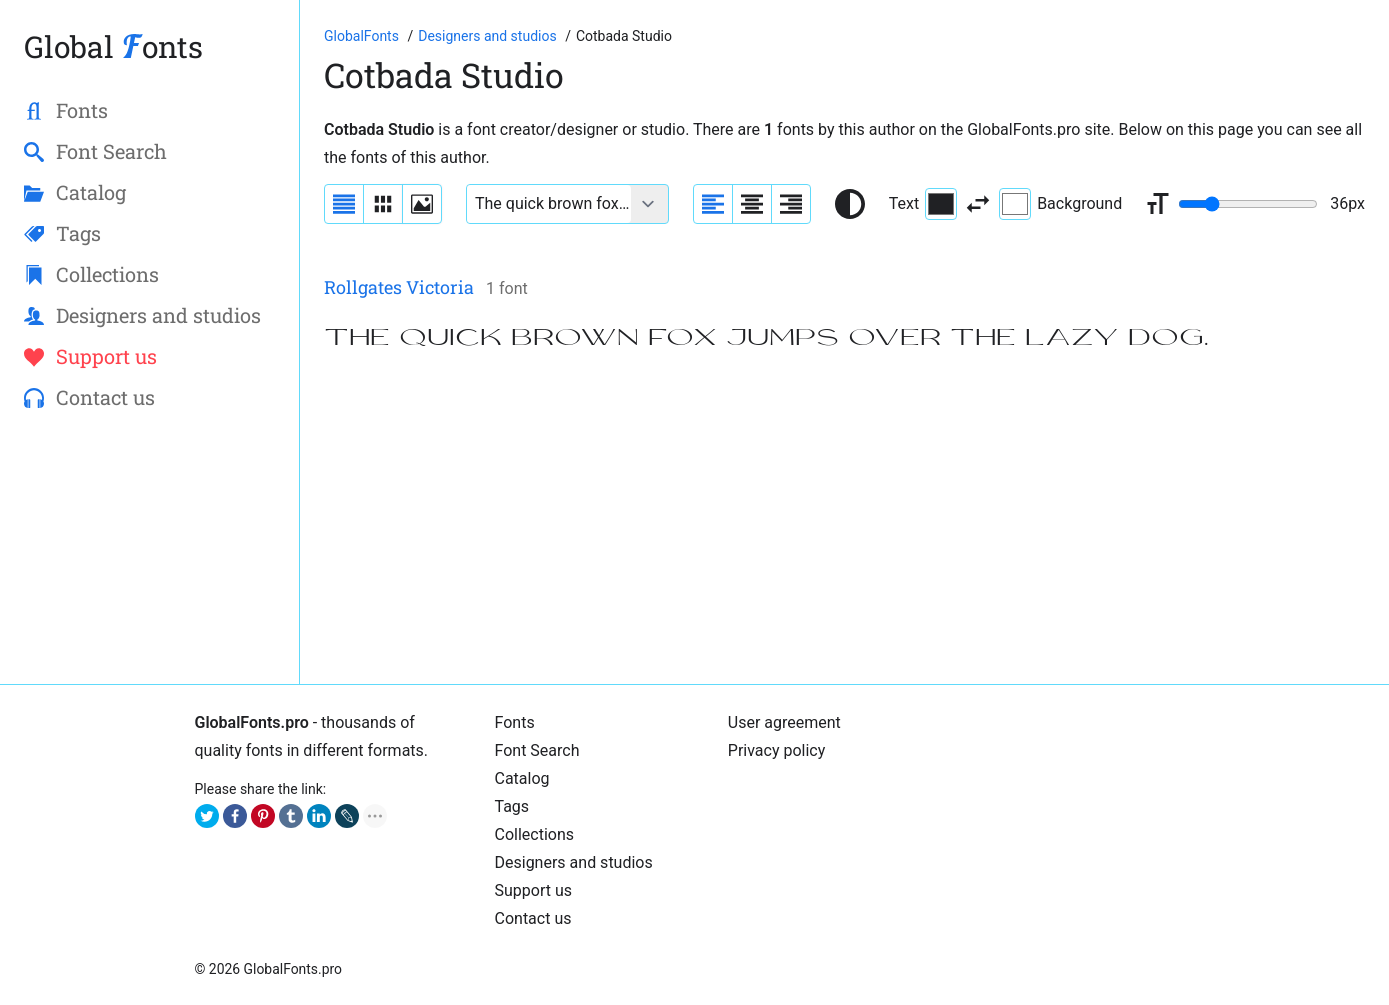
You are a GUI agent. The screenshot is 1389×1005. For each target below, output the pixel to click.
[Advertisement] (844, 520)
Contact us (533, 918)
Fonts (515, 722)
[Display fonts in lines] (383, 204)
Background (1060, 204)
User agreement (784, 722)
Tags (512, 806)
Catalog (522, 778)
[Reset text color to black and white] (850, 204)
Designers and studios (574, 862)
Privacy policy (777, 750)
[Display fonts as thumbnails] (422, 204)
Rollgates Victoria (399, 287)
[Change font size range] (1248, 204)
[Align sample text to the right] (791, 204)
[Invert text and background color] (978, 204)
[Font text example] (549, 204)
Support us (534, 890)
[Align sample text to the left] (713, 204)
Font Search (537, 750)
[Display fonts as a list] (344, 204)
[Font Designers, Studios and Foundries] (489, 36)
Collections (535, 834)
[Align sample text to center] (752, 204)
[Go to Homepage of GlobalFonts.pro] (363, 36)
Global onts (113, 46)
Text (923, 204)
